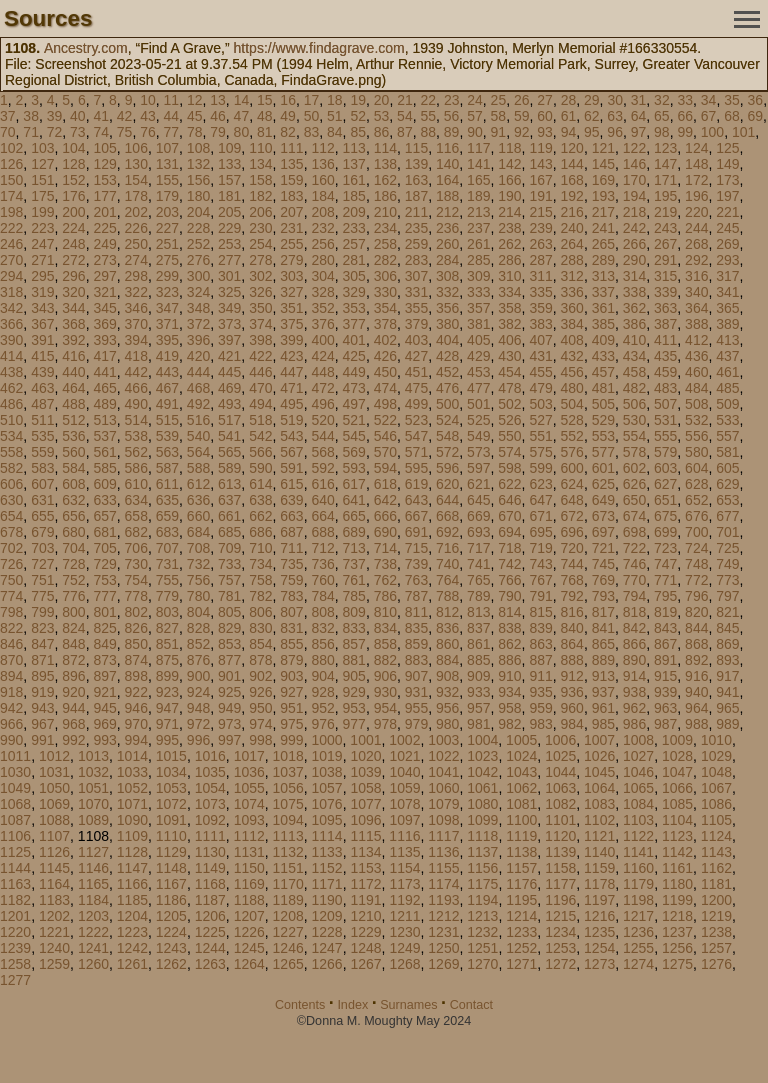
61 (569, 116)
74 (101, 132)
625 (603, 484)
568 (322, 452)
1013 (93, 756)
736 (322, 564)
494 (260, 404)
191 (540, 196)
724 (696, 548)
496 (322, 404)
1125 (15, 852)
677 (727, 516)
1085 (677, 804)
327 (291, 292)
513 (104, 420)
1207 (249, 916)
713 (354, 548)
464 (73, 388)
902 (260, 676)
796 (696, 596)
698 (634, 532)
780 (198, 596)
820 (696, 612)
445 (229, 372)
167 (540, 180)
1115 (365, 836)
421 (229, 356)
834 (385, 628)
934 (509, 692)
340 (696, 292)
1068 (15, 804)
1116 (404, 836)
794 (634, 596)
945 (104, 708)
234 (385, 228)
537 (104, 436)
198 (11, 212)
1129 (171, 852)
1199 (677, 900)
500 (447, 404)
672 (572, 516)
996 (198, 740)
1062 (521, 788)
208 (322, 212)
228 (198, 228)
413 (727, 340)
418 (136, 356)
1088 (54, 820)
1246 (288, 948)
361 (603, 308)
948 (198, 708)
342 (11, 308)
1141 (638, 852)
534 (11, 436)
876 (198, 660)
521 (354, 420)
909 (478, 676)
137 (354, 164)
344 (73, 308)
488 (73, 404)
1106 (15, 836)
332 (447, 292)
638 (260, 500)
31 (639, 100)
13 (218, 100)
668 (447, 516)
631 (42, 500)
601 (603, 468)
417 (104, 356)
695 (540, 532)
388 (696, 324)
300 (198, 276)
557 (727, 436)
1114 (326, 836)
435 (665, 356)
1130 (210, 852)
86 (382, 132)
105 (104, 148)
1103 (638, 820)
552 (572, 436)
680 (73, 532)
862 (509, 644)
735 (291, 564)
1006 (560, 740)
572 (447, 452)
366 (11, 324)
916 (696, 676)
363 (665, 308)
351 (291, 308)
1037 (288, 772)
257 (354, 244)
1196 (560, 900)
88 (428, 132)
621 (478, 484)
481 (603, 388)
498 (385, 404)
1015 (171, 756)
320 (73, 292)
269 (727, 244)
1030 (15, 772)
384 (572, 324)
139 (416, 164)
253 (229, 244)
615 (291, 484)
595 (416, 468)
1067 (716, 788)
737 (354, 564)
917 (727, 676)
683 (167, 532)
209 (354, 212)
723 (665, 548)
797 (727, 596)
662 (260, 516)
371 (167, 324)
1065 (638, 788)
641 (354, 500)
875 (167, 660)
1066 (677, 788)
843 (665, 628)
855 (291, 644)
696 (572, 532)
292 (696, 260)
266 (634, 244)
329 (354, 292)
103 (42, 148)
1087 (15, 820)
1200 (716, 900)
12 (195, 100)
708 (198, 548)
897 (104, 676)
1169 (249, 884)
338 (634, 292)
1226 (249, 932)
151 (42, 180)
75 (125, 132)
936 (572, 692)
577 (603, 452)
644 (447, 500)
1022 (443, 756)
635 (167, 500)
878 (260, 660)
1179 (638, 884)
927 (291, 692)
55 (428, 116)
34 (709, 100)
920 (73, 692)
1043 (521, 772)
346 (136, 308)
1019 (327, 756)
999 (291, 740)
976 (322, 724)
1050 (54, 788)
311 (540, 276)
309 (478, 276)
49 (288, 116)
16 (288, 100)
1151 (288, 868)
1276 (716, 964)
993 (104, 740)
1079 (443, 804)
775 (42, 596)
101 (743, 132)
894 (11, 676)
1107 (54, 836)
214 (509, 212)
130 (136, 164)
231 (291, 228)
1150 (249, 868)
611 (167, 484)
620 (447, 484)
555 (665, 436)
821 (727, 612)
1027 (638, 756)
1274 (638, 964)
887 (540, 660)
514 (136, 420)
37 (8, 116)
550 (509, 436)
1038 (327, 772)
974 (260, 724)
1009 (677, 740)
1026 (599, 756)
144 (572, 164)
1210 (365, 916)
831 (291, 628)
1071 (132, 804)
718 (509, 548)
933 (478, 692)
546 (385, 436)
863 (540, 644)
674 (634, 516)
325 (229, 292)
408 (572, 340)
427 (416, 356)
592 (322, 468)
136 (322, 164)
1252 (521, 948)
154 (136, 180)
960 (572, 708)
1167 (171, 884)
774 (11, 596)
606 (11, 484)
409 (603, 340)
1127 (93, 852)
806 (260, 612)
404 (447, 340)
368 (73, 324)
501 (478, 404)
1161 (677, 868)
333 (478, 292)
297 (104, 276)
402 (385, 340)
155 (167, 180)
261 (478, 244)
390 (11, 340)
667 (416, 516)
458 (634, 372)
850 (136, 644)
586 (136, 468)
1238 (716, 932)
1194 (482, 900)
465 (104, 388)
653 (727, 500)
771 (665, 580)
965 (727, 708)
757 (229, 580)
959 (540, 708)
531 (665, 420)
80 (242, 132)
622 (509, 484)
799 (42, 612)
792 (572, 596)
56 (452, 116)
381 (478, 324)
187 (416, 196)
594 (385, 468)
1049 (15, 788)
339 (665, 292)
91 (499, 132)
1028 (677, 756)
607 (42, 484)
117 (478, 148)
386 (634, 324)
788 (447, 596)
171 (665, 180)
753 (104, 580)
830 (260, 628)
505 (603, 404)
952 (322, 708)
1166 (132, 884)
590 (260, 468)
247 (42, 244)
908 (447, 676)
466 (136, 388)
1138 (521, 852)
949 (229, 708)
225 (104, 228)
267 (665, 244)
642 (385, 500)
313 (603, 276)
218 (634, 212)
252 (198, 244)
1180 (677, 884)
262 (509, 244)
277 (229, 260)
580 (696, 452)
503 (540, 404)
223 (42, 228)
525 (478, 420)
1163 (15, 884)
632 (73, 500)
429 (478, 356)
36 (756, 100)
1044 (560, 772)
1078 (404, 804)
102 (11, 148)
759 (291, 580)
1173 (404, 884)
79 (218, 132)
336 (572, 292)
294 (11, 276)
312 (572, 276)
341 (727, 292)
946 (136, 708)
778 (136, 596)
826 (136, 628)
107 (167, 148)
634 (136, 500)
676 (696, 516)
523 (416, 420)
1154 (404, 868)
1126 (54, 852)
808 (322, 612)
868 (696, 644)
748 (696, 564)
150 (11, 180)
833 (354, 628)
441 (104, 372)
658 (136, 516)
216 (572, 212)
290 (634, 260)
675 (665, 516)
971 (167, 724)
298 (136, 276)
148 (696, 164)
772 (696, 580)
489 (104, 404)
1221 (54, 932)
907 (416, 676)
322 (136, 292)
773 (727, 580)
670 (509, 516)
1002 (404, 740)
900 (198, 676)
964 (696, 708)
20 (382, 100)
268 (696, 244)
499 (416, 404)
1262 (171, 964)
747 (665, 564)
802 (136, 612)
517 (229, 420)
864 (572, 644)
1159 (599, 868)
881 (354, 660)
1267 (365, 964)
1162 (716, 868)
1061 (482, 788)
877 (229, 660)
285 (478, 260)
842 (634, 628)
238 (509, 228)
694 (509, 532)
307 (416, 276)
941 (727, 692)
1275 (677, 964)
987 (665, 724)
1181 (716, 884)
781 (229, 596)
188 (447, 196)
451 (416, 372)
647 (540, 500)
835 (416, 628)
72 (55, 132)
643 (416, 500)
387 (665, 324)
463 (42, 388)
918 (11, 692)
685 (229, 532)
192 (572, 196)
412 (696, 340)
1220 (15, 932)
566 (260, 452)
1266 (327, 964)
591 (291, 468)
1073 (210, 804)
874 (136, 660)
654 (11, 516)
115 (416, 148)
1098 (443, 820)
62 (592, 116)
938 (634, 692)
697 (603, 532)
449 (354, 372)
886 (509, 660)
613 (229, 484)
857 (354, 644)
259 (416, 244)
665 (354, 516)
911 (540, 676)
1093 (249, 820)
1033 (132, 772)
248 (73, 244)
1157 (521, 868)
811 (416, 612)
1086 (716, 804)
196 (696, 196)
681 (104, 532)
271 (42, 260)
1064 (599, 788)
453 (478, 372)
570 (385, 452)
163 (416, 180)
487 (42, 404)
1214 (521, 916)
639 (291, 500)
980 (447, 724)
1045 (599, 772)
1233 (521, 932)
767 (540, 580)
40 (78, 116)
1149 (210, 868)
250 (136, 244)
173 (727, 180)
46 (218, 116)
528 (572, 420)
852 (198, 644)
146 (634, 164)
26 (522, 100)
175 (42, 196)
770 (634, 580)
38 (31, 116)
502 (509, 404)
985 (603, 724)
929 (354, 692)
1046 (638, 772)
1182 (15, 900)
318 (11, 292)
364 (696, 308)
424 (322, 356)
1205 (171, 916)
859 (416, 644)
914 (634, 676)
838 (509, 628)
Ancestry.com (86, 48)
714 (385, 548)
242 (634, 228)
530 (634, 420)
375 (291, 324)
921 (104, 692)
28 (569, 100)
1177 (560, 884)
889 (603, 660)
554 (634, 436)
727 (42, 564)
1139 (560, 852)
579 (665, 452)
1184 (93, 900)
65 (662, 116)
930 (385, 692)
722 (634, 548)
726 (11, 564)
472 (322, 388)
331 (416, 292)
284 (447, 260)
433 (603, 356)
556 (696, 436)
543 (291, 436)
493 (229, 404)
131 (167, 164)
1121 (599, 836)
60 (545, 116)
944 (73, 708)
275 (167, 260)
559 (42, 452)
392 (73, 340)
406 (509, 340)
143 (540, 164)
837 (478, 628)
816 (572, 612)
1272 (560, 964)
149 (727, 164)
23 (452, 100)
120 (572, 148)
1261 (132, 964)
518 (260, 420)
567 (291, 452)
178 (136, 196)
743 (540, 564)
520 (322, 420)
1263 (210, 964)
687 (291, 532)
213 (478, 212)
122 (634, 148)
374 (260, 324)
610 (136, 484)
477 (478, 388)
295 (42, 276)
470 (260, 388)
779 (167, 596)
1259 (54, 964)
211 (416, 212)
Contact (471, 1005)
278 (260, 260)
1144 (15, 868)
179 (167, 196)
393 (104, 340)
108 (198, 148)
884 (447, 660)
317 (727, 276)
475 (416, 388)
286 (509, 260)
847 (42, 644)
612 (198, 484)
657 (104, 516)
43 (148, 116)
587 (167, 468)
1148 (171, 868)
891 (665, 660)
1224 (171, 932)
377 (354, 324)
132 (198, 164)
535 (42, 436)
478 (509, 388)
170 (634, 180)
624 (572, 484)
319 (42, 292)
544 (322, 436)
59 (522, 116)
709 (229, 548)
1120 (560, 836)
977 (354, 724)
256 (322, 244)
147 (665, 164)
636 (198, 500)
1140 (599, 852)
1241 (93, 948)
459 (665, 372)
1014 (132, 756)
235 (416, 228)
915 (665, 676)
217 (603, 212)
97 (639, 132)
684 (198, 532)
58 (499, 116)
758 (260, 580)
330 (385, 292)
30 (615, 100)
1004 (482, 740)
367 (42, 324)
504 (572, 404)
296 (73, 276)
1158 (560, 868)
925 (229, 692)
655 (42, 516)
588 (198, 468)
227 (167, 228)
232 (322, 228)
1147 (132, 868)
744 (572, 564)
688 (322, 532)
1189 (288, 900)
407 (540, 340)
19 (358, 100)
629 (727, 484)
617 (354, 484)
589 (229, 468)
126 (11, 164)
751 (42, 580)
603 (665, 468)
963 (665, 708)
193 (603, 196)
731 (167, 564)
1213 (482, 916)
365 (727, 308)
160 (322, 180)
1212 (443, 916)
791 (540, 596)
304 (322, 276)
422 (260, 356)
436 (696, 356)
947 (167, 708)
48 (265, 116)
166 (509, 180)
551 (540, 436)
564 (198, 452)
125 (727, 148)
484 (696, 388)
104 (73, 148)
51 (335, 116)
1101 (560, 820)
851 (167, 644)
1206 (210, 916)
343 (42, 308)
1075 (288, 804)
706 (136, 548)
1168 (210, 884)
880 (322, 660)
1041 (443, 772)
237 (478, 228)
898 (136, 676)
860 (447, 644)
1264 (249, 964)
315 (665, 276)
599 (540, 468)
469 (229, 388)
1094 (288, 820)
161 (354, 180)
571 (416, 452)
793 (603, 596)
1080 (482, 804)
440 (73, 372)
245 (727, 228)
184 (322, 196)
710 (260, 548)
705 (104, 548)
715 (416, 548)
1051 (93, 788)
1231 (443, 932)
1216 (599, 916)
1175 (482, 884)
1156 (482, 868)
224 (73, 228)
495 (291, 404)
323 (167, 292)
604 (696, 468)
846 (11, 644)
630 (11, 500)
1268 (404, 964)
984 (572, 724)
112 (322, 148)
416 (73, 356)
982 (509, 724)
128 (73, 164)
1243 (171, 948)
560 (73, 452)
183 (291, 196)
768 (572, 580)
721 (603, 548)
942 (11, 708)
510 (11, 420)
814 (509, 612)
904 (322, 676)
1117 (443, 836)
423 (291, 356)
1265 (288, 964)
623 (540, 484)
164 (447, 180)
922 (136, 692)
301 (229, 276)
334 (509, 292)
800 (73, 612)
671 (540, 516)
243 (665, 228)
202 (136, 212)
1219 (716, 916)
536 (73, 436)
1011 (15, 756)
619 (416, 484)
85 (358, 132)
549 (478, 436)
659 (167, 516)
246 (11, 244)
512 (73, 420)
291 (665, 260)
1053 (171, 788)
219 (665, 212)
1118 (482, 836)
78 (195, 132)
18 (335, 100)
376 (322, 324)
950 (260, 708)
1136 (443, 852)
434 (634, 356)
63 (615, 116)
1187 (210, 900)
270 (11, 260)
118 (509, 148)
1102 (599, 820)
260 (447, 244)
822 (11, 628)
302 (260, 276)
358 (509, 308)
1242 (132, 948)
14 (242, 100)
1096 (365, 820)
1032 (93, 772)
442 (136, 372)
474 (385, 388)
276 (198, 260)
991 (42, 740)
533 (727, 420)
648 (572, 500)
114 (385, 148)
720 (572, 548)
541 (229, 436)
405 (478, 340)
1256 (677, 948)
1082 (560, 804)
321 (104, 292)
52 (358, 116)
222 (11, 228)
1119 (521, 836)
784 (322, 596)
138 (385, 164)
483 (665, 388)
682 (136, 532)
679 (42, 532)
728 (73, 564)
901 (229, 676)
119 (540, 148)
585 (104, 468)
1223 (132, 932)
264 (572, 244)
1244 (210, 948)
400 (322, 340)
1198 (638, 900)
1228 (327, 932)
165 (478, 180)
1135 (404, 852)
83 (312, 132)
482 (634, 388)
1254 (599, 948)
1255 (638, 948)
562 (136, 452)
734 (260, 564)
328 (322, 292)
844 (696, 628)
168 (572, 180)
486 (11, 404)
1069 (54, 804)
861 (478, 644)
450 (385, 372)
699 (665, 532)
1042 (482, 772)
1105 (716, 820)
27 (545, 100)
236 (447, 228)
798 (11, 612)
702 (11, 548)
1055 (249, 788)
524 (447, 420)
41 (101, 116)
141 (478, 164)
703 (42, 548)
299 (167, 276)
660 (198, 516)
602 (634, 468)
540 (198, 436)
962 (634, 708)
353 (354, 308)
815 (540, 612)
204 (198, 212)
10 (148, 100)
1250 (443, 948)
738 (385, 564)
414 (11, 356)
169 (603, 180)
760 (322, 580)
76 (148, 132)
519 (291, 420)
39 (55, 116)
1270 (482, 964)
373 (229, 324)
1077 (365, 804)
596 (447, 468)
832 (322, 628)
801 (104, 612)
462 (11, 388)
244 (696, 228)
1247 (327, 948)
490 (136, 404)
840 (572, 628)
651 (665, 500)
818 (634, 612)
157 (229, 180)
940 (696, 692)
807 (291, 612)
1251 (482, 948)
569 (354, 452)
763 (416, 580)
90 (475, 132)
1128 (132, 852)
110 (260, 148)
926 (260, 692)
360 (572, 308)
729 (104, 564)
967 (42, 724)
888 (572, 660)
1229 (365, 932)
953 (354, 708)
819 (665, 612)
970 (136, 724)
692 (447, 532)
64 (639, 116)
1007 (599, 740)
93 (545, 132)
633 (104, 500)
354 (385, 308)
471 (291, 388)
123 (665, 148)
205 (229, 212)
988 (696, 724)
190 (509, 196)
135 (291, 164)
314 (634, 276)
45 (195, 116)
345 (104, 308)
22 (429, 100)
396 (198, 340)
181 (229, 196)
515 (167, 420)
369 (104, 324)
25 (499, 100)
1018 (288, 756)
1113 (288, 836)
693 (478, 532)
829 (229, 628)
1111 (210, 836)
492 (198, 404)
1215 (560, 916)
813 (478, 612)
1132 (288, 852)
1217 (638, 916)
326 (260, 292)
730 (136, 564)
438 (11, 372)
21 (405, 100)
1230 (404, 932)
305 (354, 276)
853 (229, 644)
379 (416, 324)
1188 (249, 900)
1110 (171, 836)
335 (540, 292)
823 (42, 628)
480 (572, 388)
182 (260, 196)
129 (104, 164)
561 (104, 452)
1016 (210, 756)
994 (136, 740)
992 (73, 740)
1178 (599, 884)
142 (509, 164)
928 (322, 692)
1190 (327, 900)
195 (665, 196)
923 (167, 692)
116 (447, 148)
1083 (599, 804)
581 (727, 452)
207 (291, 212)
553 (603, 436)
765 (478, 580)
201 (104, 212)
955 (416, 708)
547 (416, 436)
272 (73, 260)
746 (634, 564)
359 (540, 308)
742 (509, 564)
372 (198, 324)
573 (478, 452)
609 (104, 484)
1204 (132, 916)
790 (509, 596)
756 (198, 580)
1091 (171, 820)
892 (696, 660)
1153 (365, 868)
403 (416, 340)
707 (167, 548)
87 (405, 132)
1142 (677, 852)
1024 (521, 756)
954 (385, 708)
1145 (54, 868)
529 (603, 420)
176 (73, 196)
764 (447, 580)
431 (540, 356)
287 (540, 260)
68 (732, 116)
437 (727, 356)
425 (354, 356)
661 (229, 516)
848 (73, 644)
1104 (677, 820)
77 (172, 132)
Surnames (408, 1005)
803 (167, 612)
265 (603, 244)
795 (665, 596)
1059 (404, 788)
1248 (365, 948)
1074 (249, 804)
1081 (521, 804)
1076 (327, 804)
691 (416, 532)
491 (167, 404)
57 (475, 116)
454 (509, 372)
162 (385, 180)
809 (354, 612)
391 (42, 340)
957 (478, 708)
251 (167, 244)
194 (634, 196)
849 (104, 644)
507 (665, 404)
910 (509, 676)
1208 (288, 916)
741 (478, 564)
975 (291, 724)
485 (727, 388)
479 (540, 388)
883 (416, 660)
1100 (521, 820)
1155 (443, 868)
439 (42, 372)
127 (42, 164)
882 (385, 660)
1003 (443, 740)
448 (322, 372)
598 (509, 468)
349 (229, 308)
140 (447, 164)
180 (198, 196)
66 (685, 116)
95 (592, 132)
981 (478, 724)
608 (73, 484)
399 (291, 340)
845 (727, 628)
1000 (326, 740)
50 (312, 116)
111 (291, 148)
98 (662, 132)
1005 (521, 740)
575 (540, 452)
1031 (54, 772)
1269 (443, 964)
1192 (404, 900)
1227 (288, 932)
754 (136, 580)
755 (167, 580)
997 (229, 740)
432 (572, 356)
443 (167, 372)
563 (167, 452)
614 (260, 484)
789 (478, 596)
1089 (93, 820)
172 (696, 180)
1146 (93, 868)
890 (634, 660)
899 (167, 676)
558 (11, 452)
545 (354, 436)
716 (447, 548)
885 (478, 660)
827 (167, 628)
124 (696, 148)
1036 (249, 772)
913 (603, 676)
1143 (716, 852)
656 (73, 516)
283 (416, 260)
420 (198, 356)
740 (447, 564)
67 (709, 116)
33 (685, 100)
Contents (300, 1005)
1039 (365, 772)
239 (540, 228)
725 (727, 548)
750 (11, 580)
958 (509, 708)
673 (603, 516)
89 (452, 132)
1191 (365, 900)
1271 (521, 964)
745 (603, 564)
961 (603, 708)
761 (354, 580)
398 (260, 340)
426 (385, 356)
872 (73, 660)
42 (125, 116)
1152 (327, 868)
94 (569, 132)
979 (416, 724)
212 (447, 212)
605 (727, 468)
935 (540, 692)
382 (509, 324)
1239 (15, 948)
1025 (560, 756)
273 (104, 260)
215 (540, 212)
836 (447, 628)
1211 (404, 916)
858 (385, 644)
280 (322, 260)
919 (42, 692)
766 (509, 580)
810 (385, 612)
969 (104, 724)
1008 (638, 740)
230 (260, 228)
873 (104, 660)
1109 (132, 836)
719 (540, 548)
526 (509, 420)
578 (634, 452)
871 (42, 660)
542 (260, 436)
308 (447, 276)
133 (229, 164)
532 (696, 420)
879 (291, 660)
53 (382, 116)
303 (291, 276)
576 (572, 452)
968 (73, 724)
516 (198, 420)
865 (603, 644)
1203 (93, 916)
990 (11, 740)
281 (354, 260)
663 (291, 516)
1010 (716, 740)
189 (478, 196)
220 (696, 212)
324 (198, 292)
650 (634, 500)
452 (447, 372)
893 (727, 660)
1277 (15, 980)
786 (385, 596)
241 (603, 228)
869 (727, 644)
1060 (443, 788)
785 (354, 596)
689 (354, 532)
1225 (210, 932)
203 (167, 212)
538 (136, 436)
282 (385, 260)
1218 (677, 916)
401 (354, 340)
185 (354, 196)
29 (592, 100)
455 (540, 372)
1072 (171, 804)
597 (478, 468)
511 (42, 420)
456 (572, 372)
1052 (132, 788)
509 (727, 404)
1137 (482, 852)
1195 (521, 900)
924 (198, 692)
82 (288, 132)
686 (260, 532)
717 (478, 548)
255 (291, 244)
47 (242, 116)
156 (198, 180)
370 (136, 324)
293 (727, 260)
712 (322, 548)
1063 (560, 788)
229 (229, 228)
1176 (521, 884)
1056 (288, 788)
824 (73, 628)
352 (322, 308)
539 (167, 436)
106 (136, 148)
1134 (365, 852)
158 (260, 180)
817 (603, 612)
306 (385, 276)
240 (572, 228)
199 (42, 212)
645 (478, 500)
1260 (93, 964)
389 (727, 324)
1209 (327, 916)
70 (8, 132)
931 (416, 692)
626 (634, 484)
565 (229, 452)
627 (665, 484)
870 (11, 660)
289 (603, 260)
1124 (716, 836)
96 (615, 132)
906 (385, 676)
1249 (404, 948)
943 (42, 708)
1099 (482, 820)
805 (229, 612)
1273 (599, 964)
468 (198, 388)
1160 (638, 868)
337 (603, 292)
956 (447, 708)
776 (73, 596)
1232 (482, 932)
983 (540, 724)
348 (198, 308)
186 (385, 196)
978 (385, 724)
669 (478, 516)
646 (509, 500)
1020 (365, 756)
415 (42, 356)
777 (104, 596)
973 (229, 724)
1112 (249, 836)
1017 (249, 756)
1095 (327, 820)
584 (73, 468)
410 (634, 340)
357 (478, 308)
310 (509, 276)
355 (416, 308)
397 (229, 340)
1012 (54, 756)
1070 (93, 804)
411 (665, 340)
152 (73, 180)
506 (634, 404)
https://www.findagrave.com (319, 48)
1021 (404, 756)
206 (260, 212)
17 (312, 100)
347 (167, 308)
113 (354, 148)
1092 (210, 820)
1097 (404, 820)
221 (727, 212)
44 (172, 116)
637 (229, 500)
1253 (560, 948)
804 (198, 612)
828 (198, 628)
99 (685, 132)
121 (603, 148)
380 (447, 324)
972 (198, 724)
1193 (443, 900)
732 (198, 564)
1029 (716, 756)
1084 (638, 804)
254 (260, 244)
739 (416, 564)
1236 (638, 932)
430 (509, 356)
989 (727, 724)
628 (696, 484)
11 (172, 100)
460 (696, 372)
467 (167, 388)
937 (603, 692)
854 (260, 644)
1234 (560, 932)
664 (322, 516)
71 (31, 132)
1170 (288, 884)
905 (354, 676)
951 (291, 708)
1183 (54, 900)
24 (475, 100)
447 (291, 372)
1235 (599, 932)
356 (447, 308)
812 (447, 612)
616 (322, 484)
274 (136, 260)
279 (291, 260)
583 (42, 468)
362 (634, 308)
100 (712, 132)
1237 (677, 932)
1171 (327, 884)
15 (265, 100)
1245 (249, 948)
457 (603, 372)
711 (291, 548)
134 (260, 164)
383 (540, 324)
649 (603, 500)
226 (136, 228)
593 (354, 468)
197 (727, 196)
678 (11, 532)
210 (385, 212)
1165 (93, 884)
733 (229, 564)
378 (385, 324)
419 (167, 356)
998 (260, 740)
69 (756, 116)
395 (167, 340)
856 (322, 644)
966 (11, 724)
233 (354, 228)
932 (447, 692)
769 (603, 580)
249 (104, 244)
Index (352, 1005)
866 (634, 644)
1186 (171, 900)
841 (603, 628)
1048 (716, 772)
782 (260, 596)
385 (603, 324)
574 (509, 452)
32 (662, 100)
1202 (54, 916)
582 (11, 468)
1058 (365, 788)
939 (665, 692)
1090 (132, 820)
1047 (677, 772)
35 (732, 100)
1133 (327, 852)
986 (634, 724)
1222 (93, 932)
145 (603, 164)
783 (291, 596)
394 (136, 340)
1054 (210, 788)
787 (416, 596)
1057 (327, 788)
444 (198, 372)
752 (73, 580)
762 (385, 580)
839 (540, 628)
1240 (54, 948)
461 (727, 372)
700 (696, 532)
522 (385, 420)
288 (572, 260)
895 (42, 676)
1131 (249, 852)
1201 (15, 916)
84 (335, 132)
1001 (365, 740)
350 (260, 308)
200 (73, 212)
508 (696, 404)
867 (665, 644)
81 (265, 132)
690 (385, 532)
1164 (54, 884)
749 (727, 564)
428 (447, 356)
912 (572, 676)
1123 (677, 836)
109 (229, 148)
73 (78, 132)
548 (447, 436)
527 (540, 420)
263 (540, 244)
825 (104, 628)
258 (385, 244)
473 (354, 388)
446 (260, 372)
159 (291, 180)
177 (104, 196)
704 (73, 548)
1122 (638, 836)
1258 (15, 964)
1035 (210, 772)
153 (104, 180)
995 (167, 740)
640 (322, 500)
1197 (599, 900)
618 (385, 484)
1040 (404, 772)
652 (696, 500)
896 (73, 676)
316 (696, 276)
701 (727, 532)
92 (522, 132)
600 (572, 468)
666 (385, 516)
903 (291, 676)
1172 (365, 884)
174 (11, 196)
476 (447, 388)
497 (354, 404)
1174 (443, 884)
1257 (716, 948)
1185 (132, 900)
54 (405, 116)
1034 (171, 772)
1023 (482, 756)
